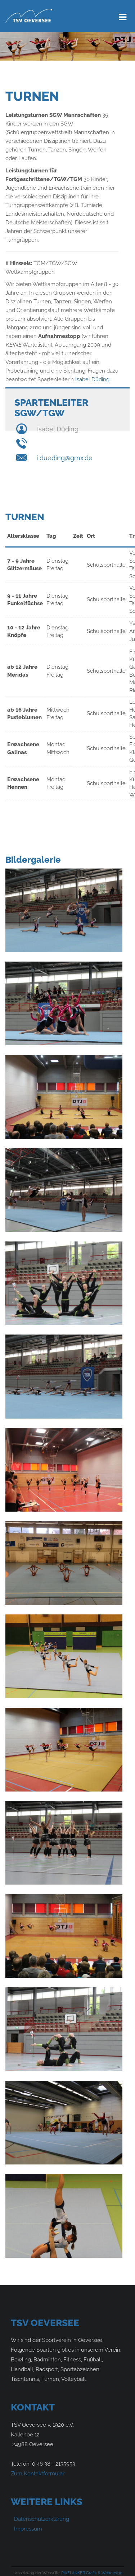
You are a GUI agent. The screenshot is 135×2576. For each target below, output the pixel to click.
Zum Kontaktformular (37, 2473)
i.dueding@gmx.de (65, 458)
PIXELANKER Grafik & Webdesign (91, 2573)
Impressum (28, 2529)
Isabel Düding (92, 379)
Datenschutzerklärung (41, 2519)
